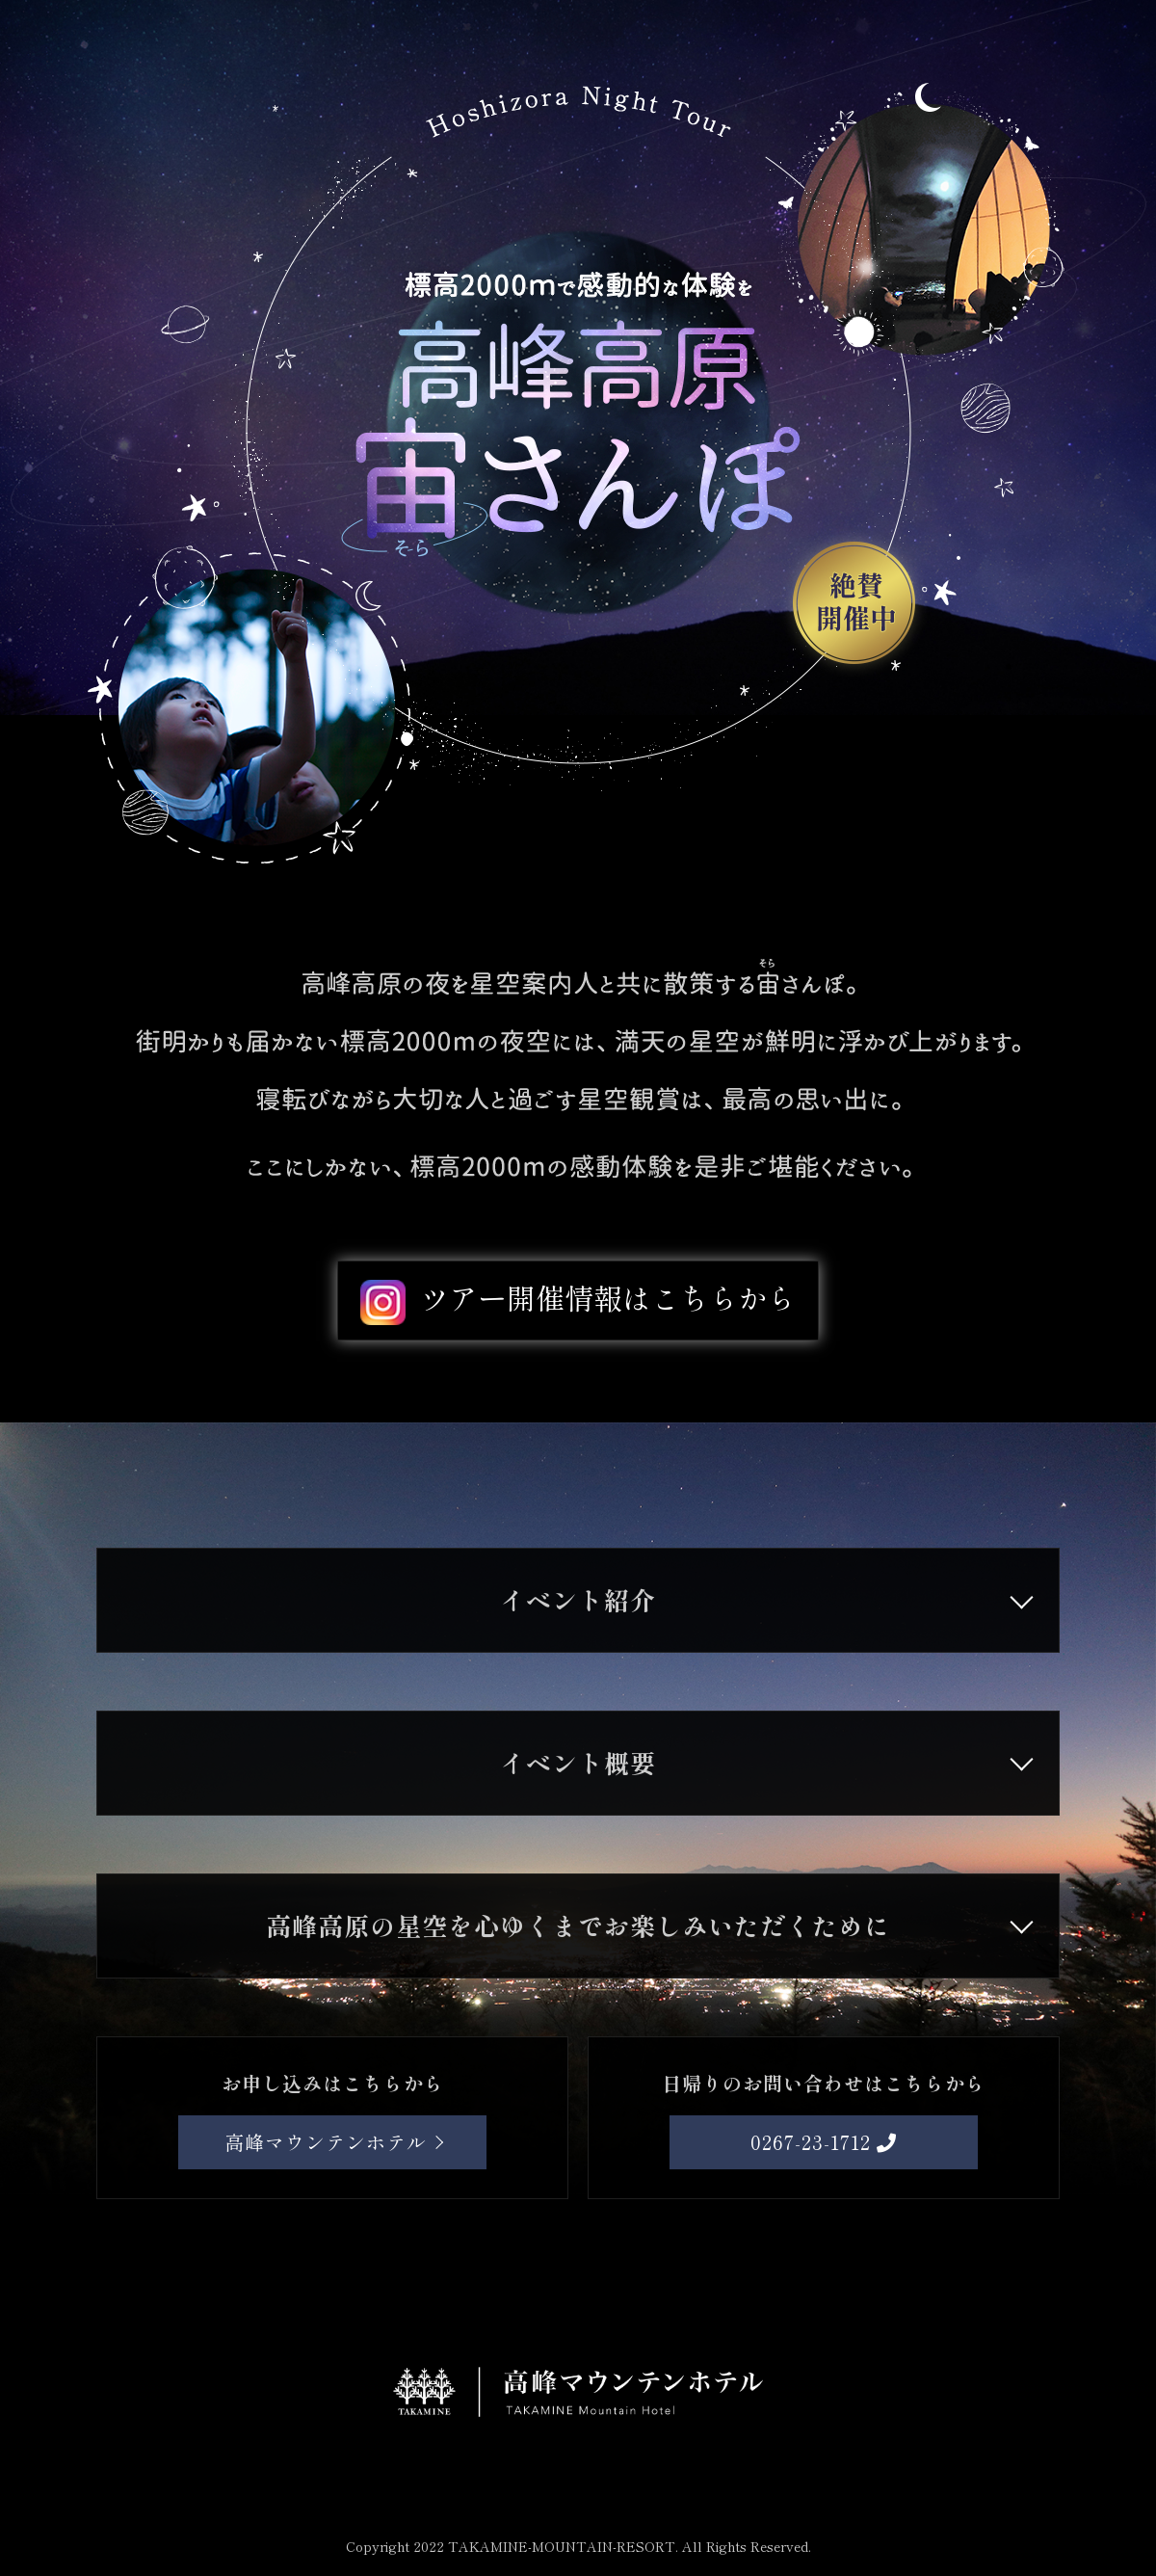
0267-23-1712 (823, 2142)
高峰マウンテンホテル (325, 2142)
